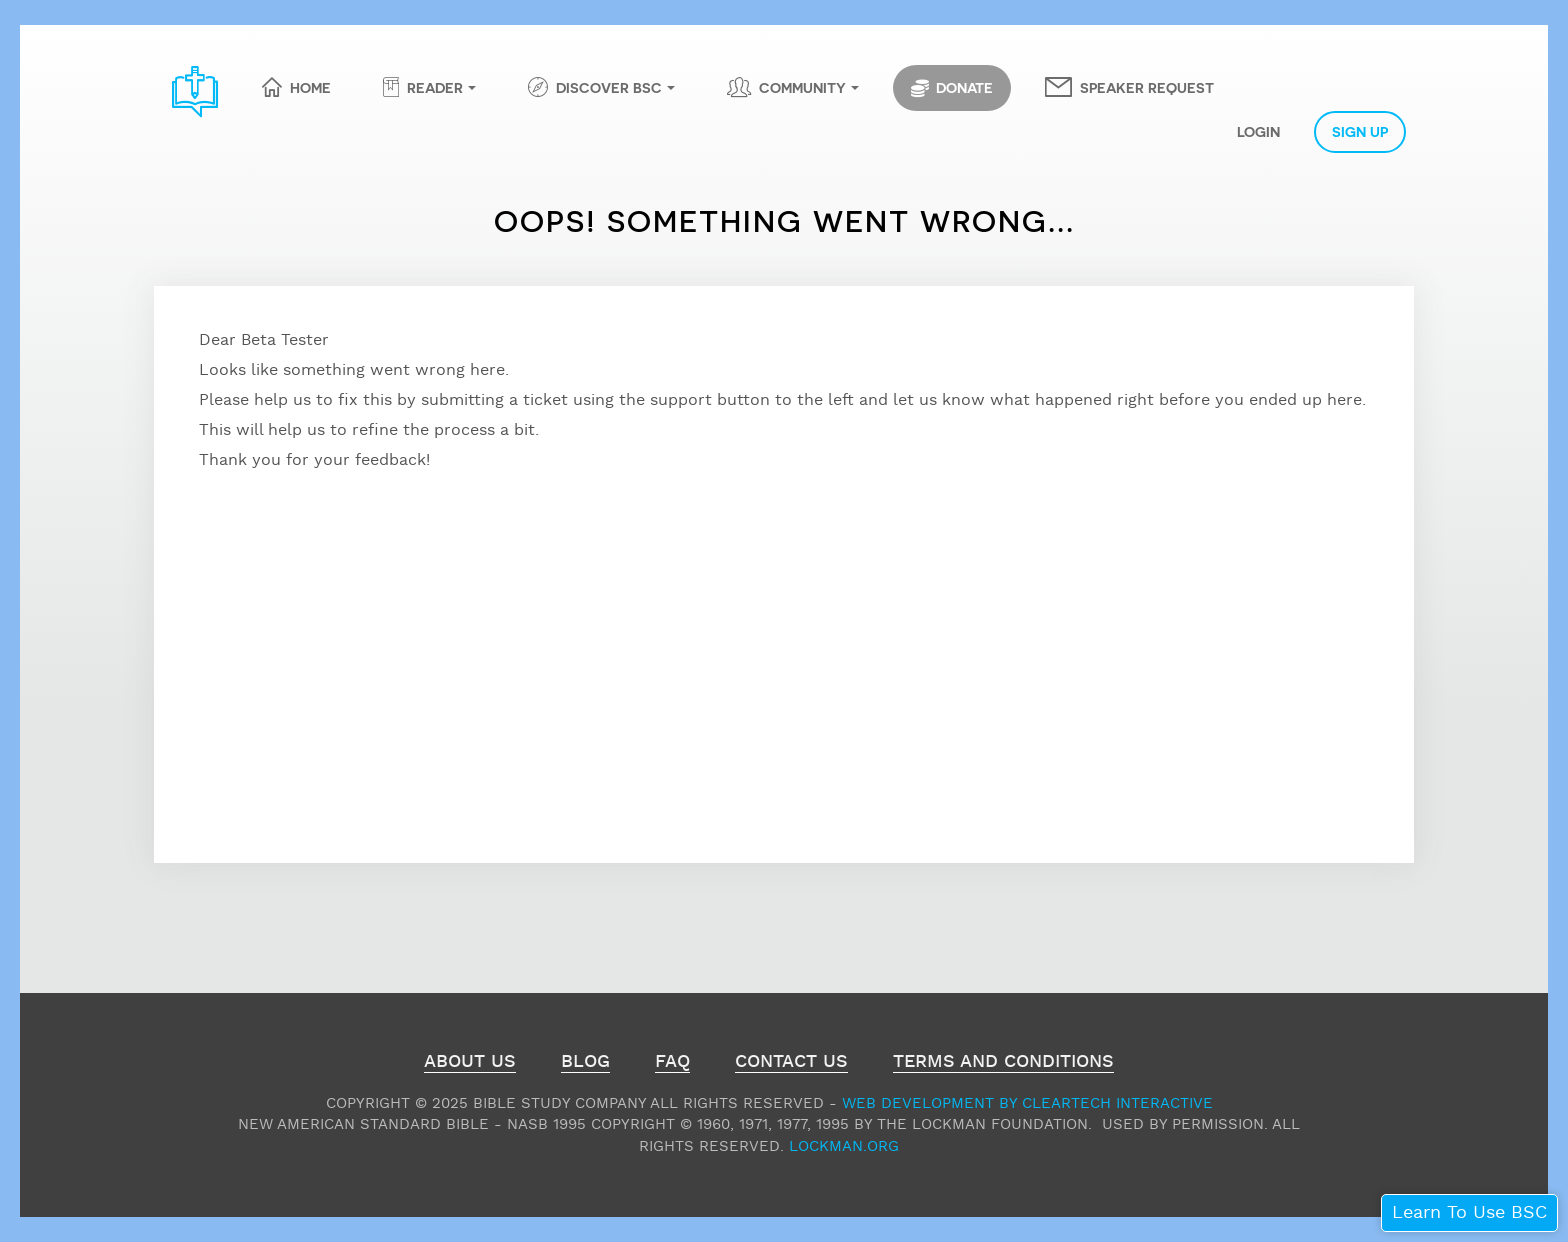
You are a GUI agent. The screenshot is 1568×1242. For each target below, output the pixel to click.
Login (1258, 131)
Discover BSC (609, 87)
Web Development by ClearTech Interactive (1027, 1103)
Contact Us (791, 1064)
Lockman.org (844, 1146)
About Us (470, 1064)
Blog (585, 1064)
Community (802, 87)
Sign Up (1360, 131)
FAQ (672, 1064)
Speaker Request (1147, 87)
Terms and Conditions (1003, 1064)
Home (310, 87)
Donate (952, 88)
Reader (435, 87)
